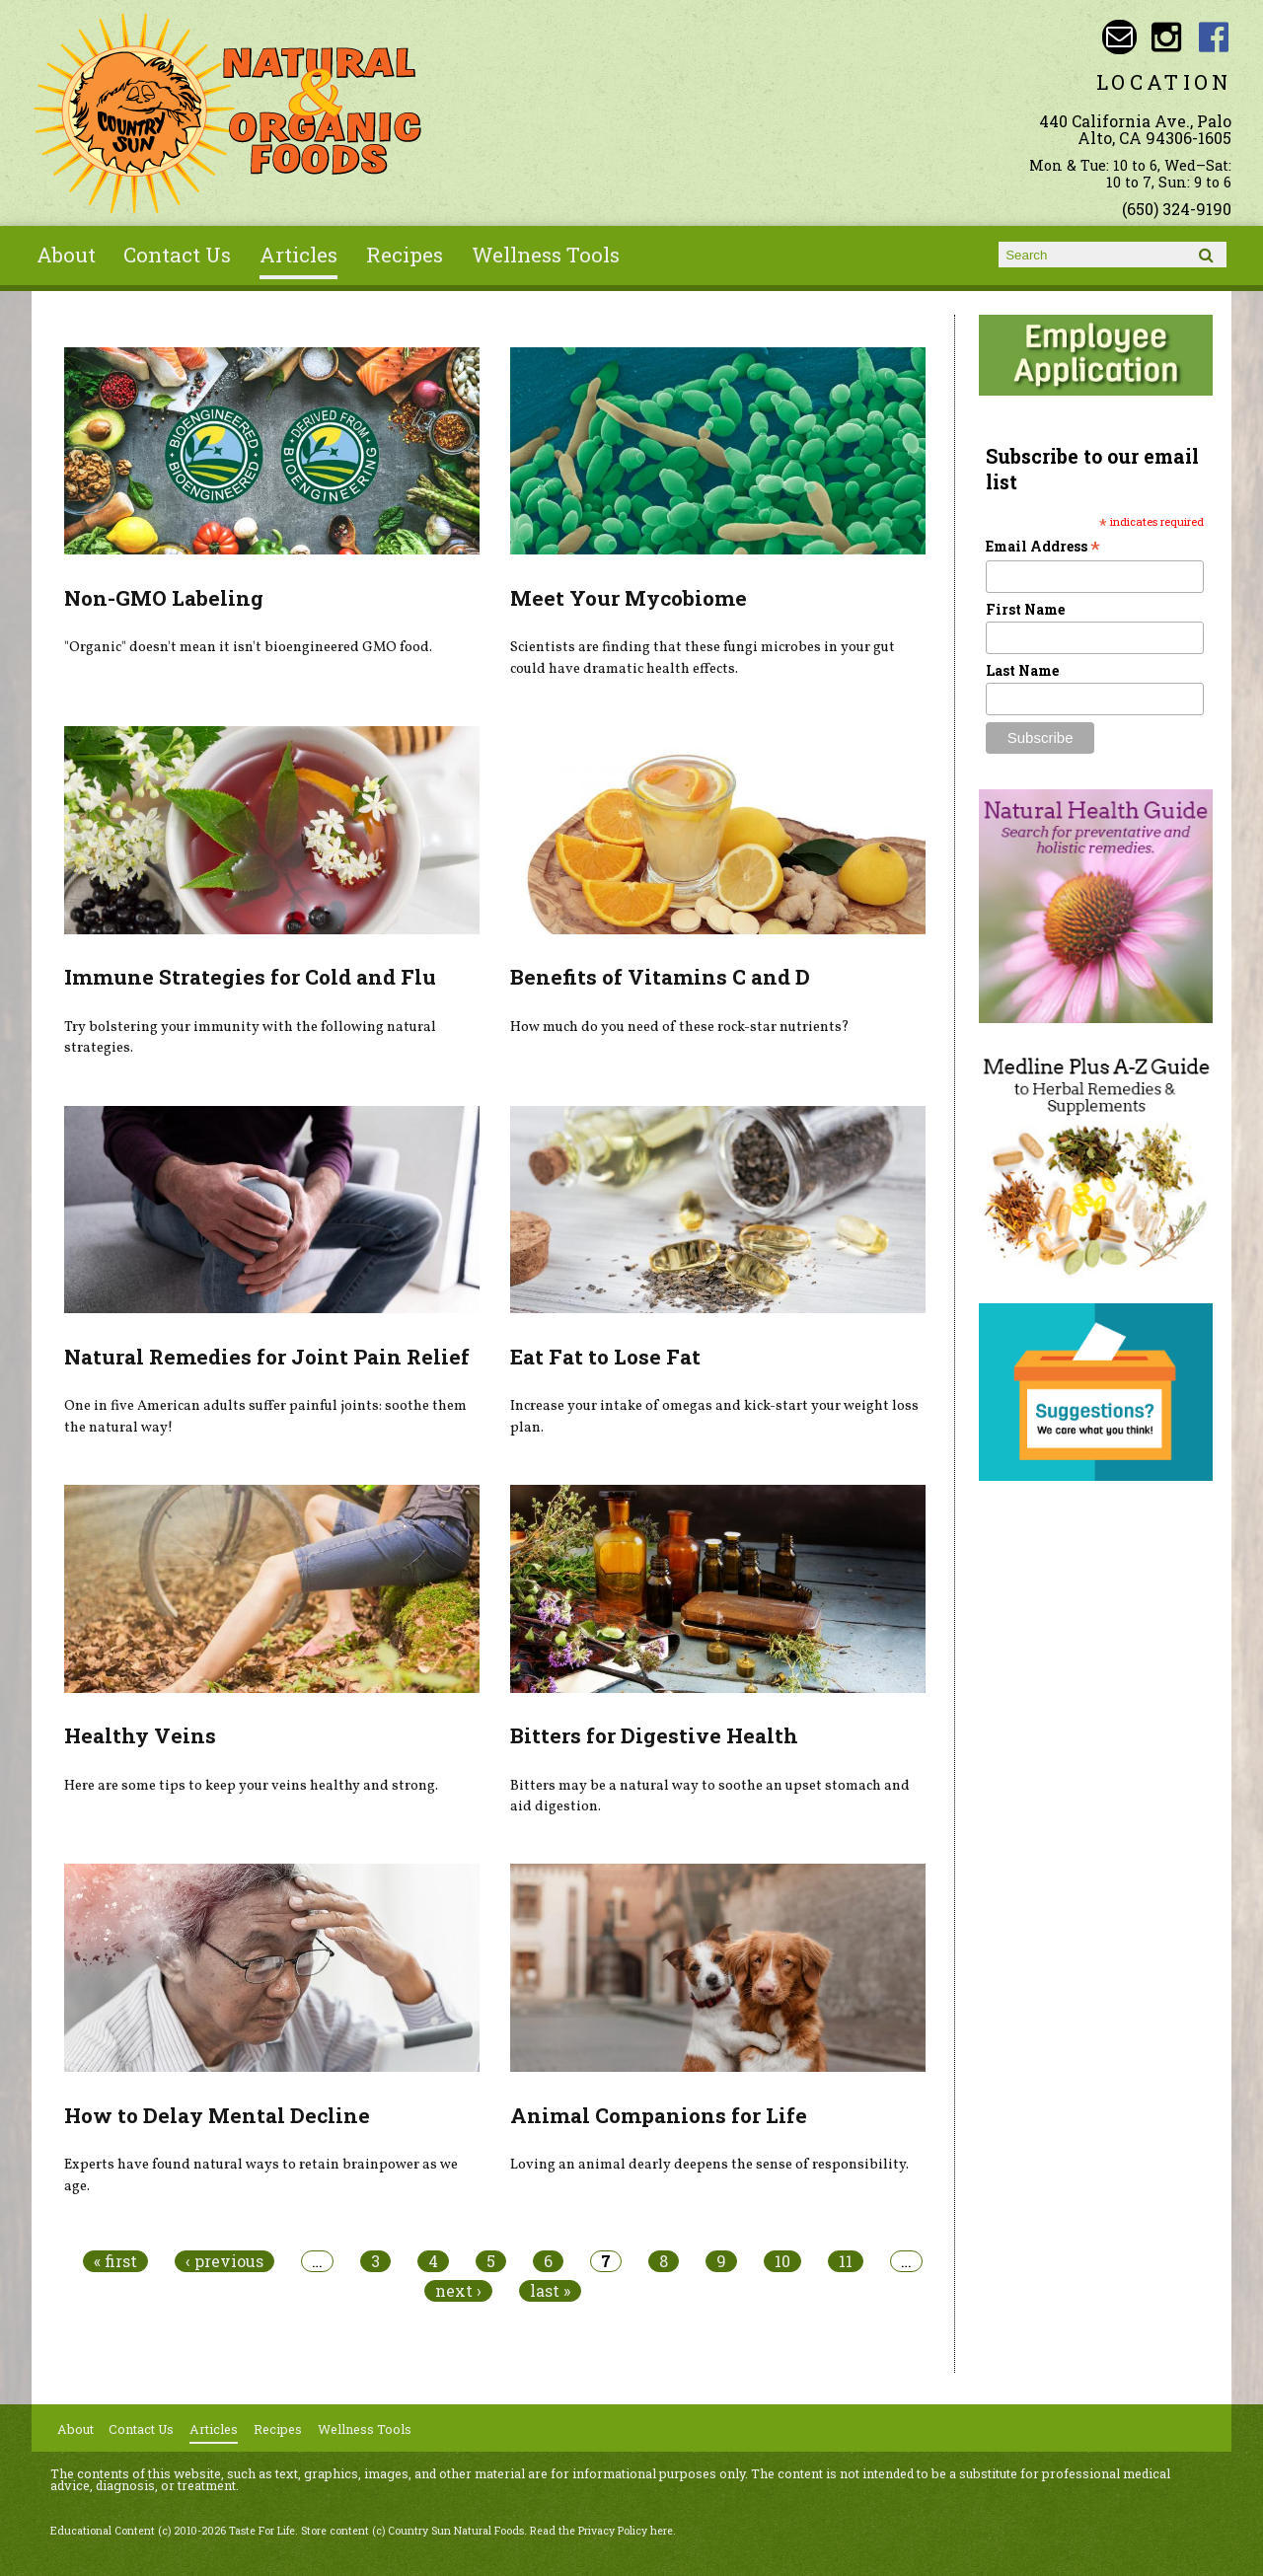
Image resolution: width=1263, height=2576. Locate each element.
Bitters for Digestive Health (654, 1735)
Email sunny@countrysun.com (1119, 37)
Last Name (1022, 670)
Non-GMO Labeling (163, 598)
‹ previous (224, 2261)
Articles (298, 254)
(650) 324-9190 (1176, 208)
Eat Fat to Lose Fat (605, 1356)
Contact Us (177, 254)
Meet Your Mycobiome (628, 598)
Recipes (404, 254)
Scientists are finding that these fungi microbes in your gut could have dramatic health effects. (702, 658)
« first (115, 2261)
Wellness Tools (546, 254)
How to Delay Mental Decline (217, 2115)
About (66, 254)
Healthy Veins (140, 1735)
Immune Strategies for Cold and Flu (250, 977)
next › (458, 2291)
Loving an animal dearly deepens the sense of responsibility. (709, 2164)
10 (782, 2261)
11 (846, 2261)
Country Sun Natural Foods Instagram (1167, 37)
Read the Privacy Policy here (601, 2531)
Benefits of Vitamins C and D (660, 977)
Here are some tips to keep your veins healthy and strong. (251, 1786)
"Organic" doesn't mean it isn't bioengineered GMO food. (248, 647)
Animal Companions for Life (658, 2115)
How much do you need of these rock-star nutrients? (680, 1027)
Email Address (1043, 546)
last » (550, 2291)
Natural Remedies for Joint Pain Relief (267, 1356)
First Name (1025, 609)
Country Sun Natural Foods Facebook (1214, 37)
